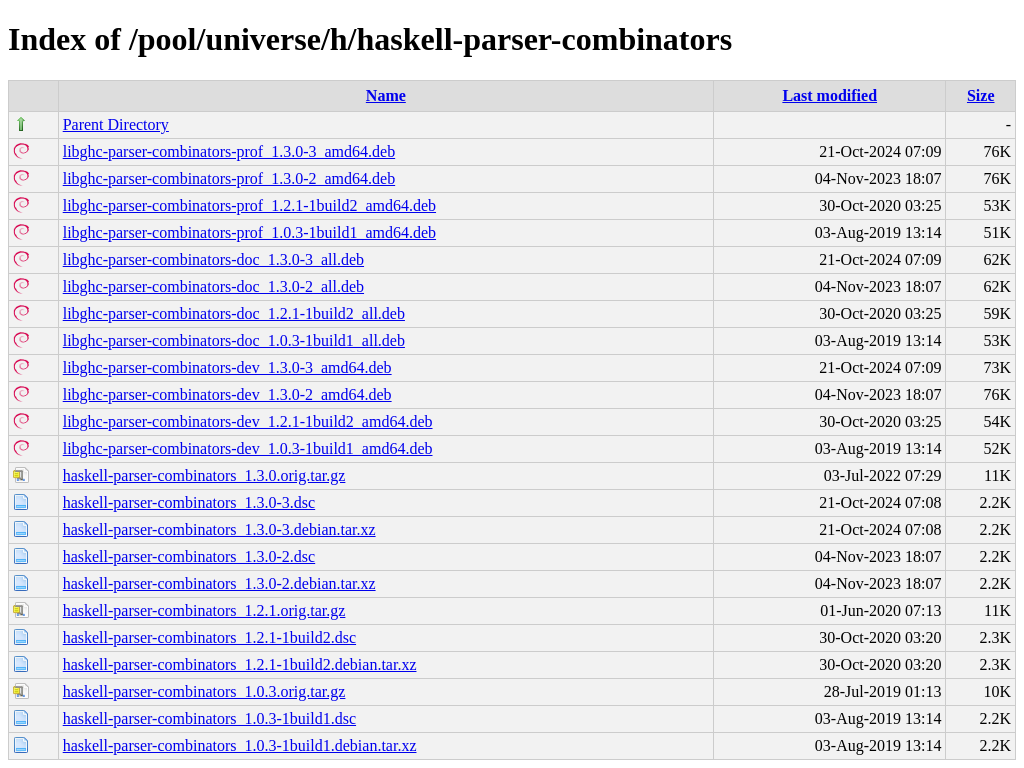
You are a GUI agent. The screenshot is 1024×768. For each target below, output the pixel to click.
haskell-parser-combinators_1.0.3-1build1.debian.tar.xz (240, 745)
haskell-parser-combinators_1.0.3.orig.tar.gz (204, 691)
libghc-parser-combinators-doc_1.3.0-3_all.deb (213, 259)
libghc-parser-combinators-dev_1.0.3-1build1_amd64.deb (248, 448)
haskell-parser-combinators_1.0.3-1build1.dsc (209, 718)
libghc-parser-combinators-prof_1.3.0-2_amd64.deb (229, 178)
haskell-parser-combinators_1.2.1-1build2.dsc (209, 637)
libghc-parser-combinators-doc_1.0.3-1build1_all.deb (234, 340)
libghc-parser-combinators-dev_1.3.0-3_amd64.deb (227, 367)
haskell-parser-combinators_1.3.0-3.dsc (189, 502)
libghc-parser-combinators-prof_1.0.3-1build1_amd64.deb (249, 232)
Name (386, 95)
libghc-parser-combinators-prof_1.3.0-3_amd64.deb (229, 151)
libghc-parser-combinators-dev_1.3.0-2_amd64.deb (227, 394)
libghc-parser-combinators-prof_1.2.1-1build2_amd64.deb (249, 205)
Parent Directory (116, 124)
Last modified (829, 95)
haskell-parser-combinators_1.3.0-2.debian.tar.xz (219, 583)
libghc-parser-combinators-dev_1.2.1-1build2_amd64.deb (248, 421)
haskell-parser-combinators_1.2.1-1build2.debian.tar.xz (240, 664)
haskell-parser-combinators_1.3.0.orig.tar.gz (204, 475)
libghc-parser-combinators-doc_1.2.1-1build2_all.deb (234, 313)
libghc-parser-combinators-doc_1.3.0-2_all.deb (213, 286)
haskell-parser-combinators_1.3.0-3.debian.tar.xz (219, 529)
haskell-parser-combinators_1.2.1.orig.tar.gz (204, 610)
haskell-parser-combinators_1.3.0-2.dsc (189, 556)
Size (981, 95)
